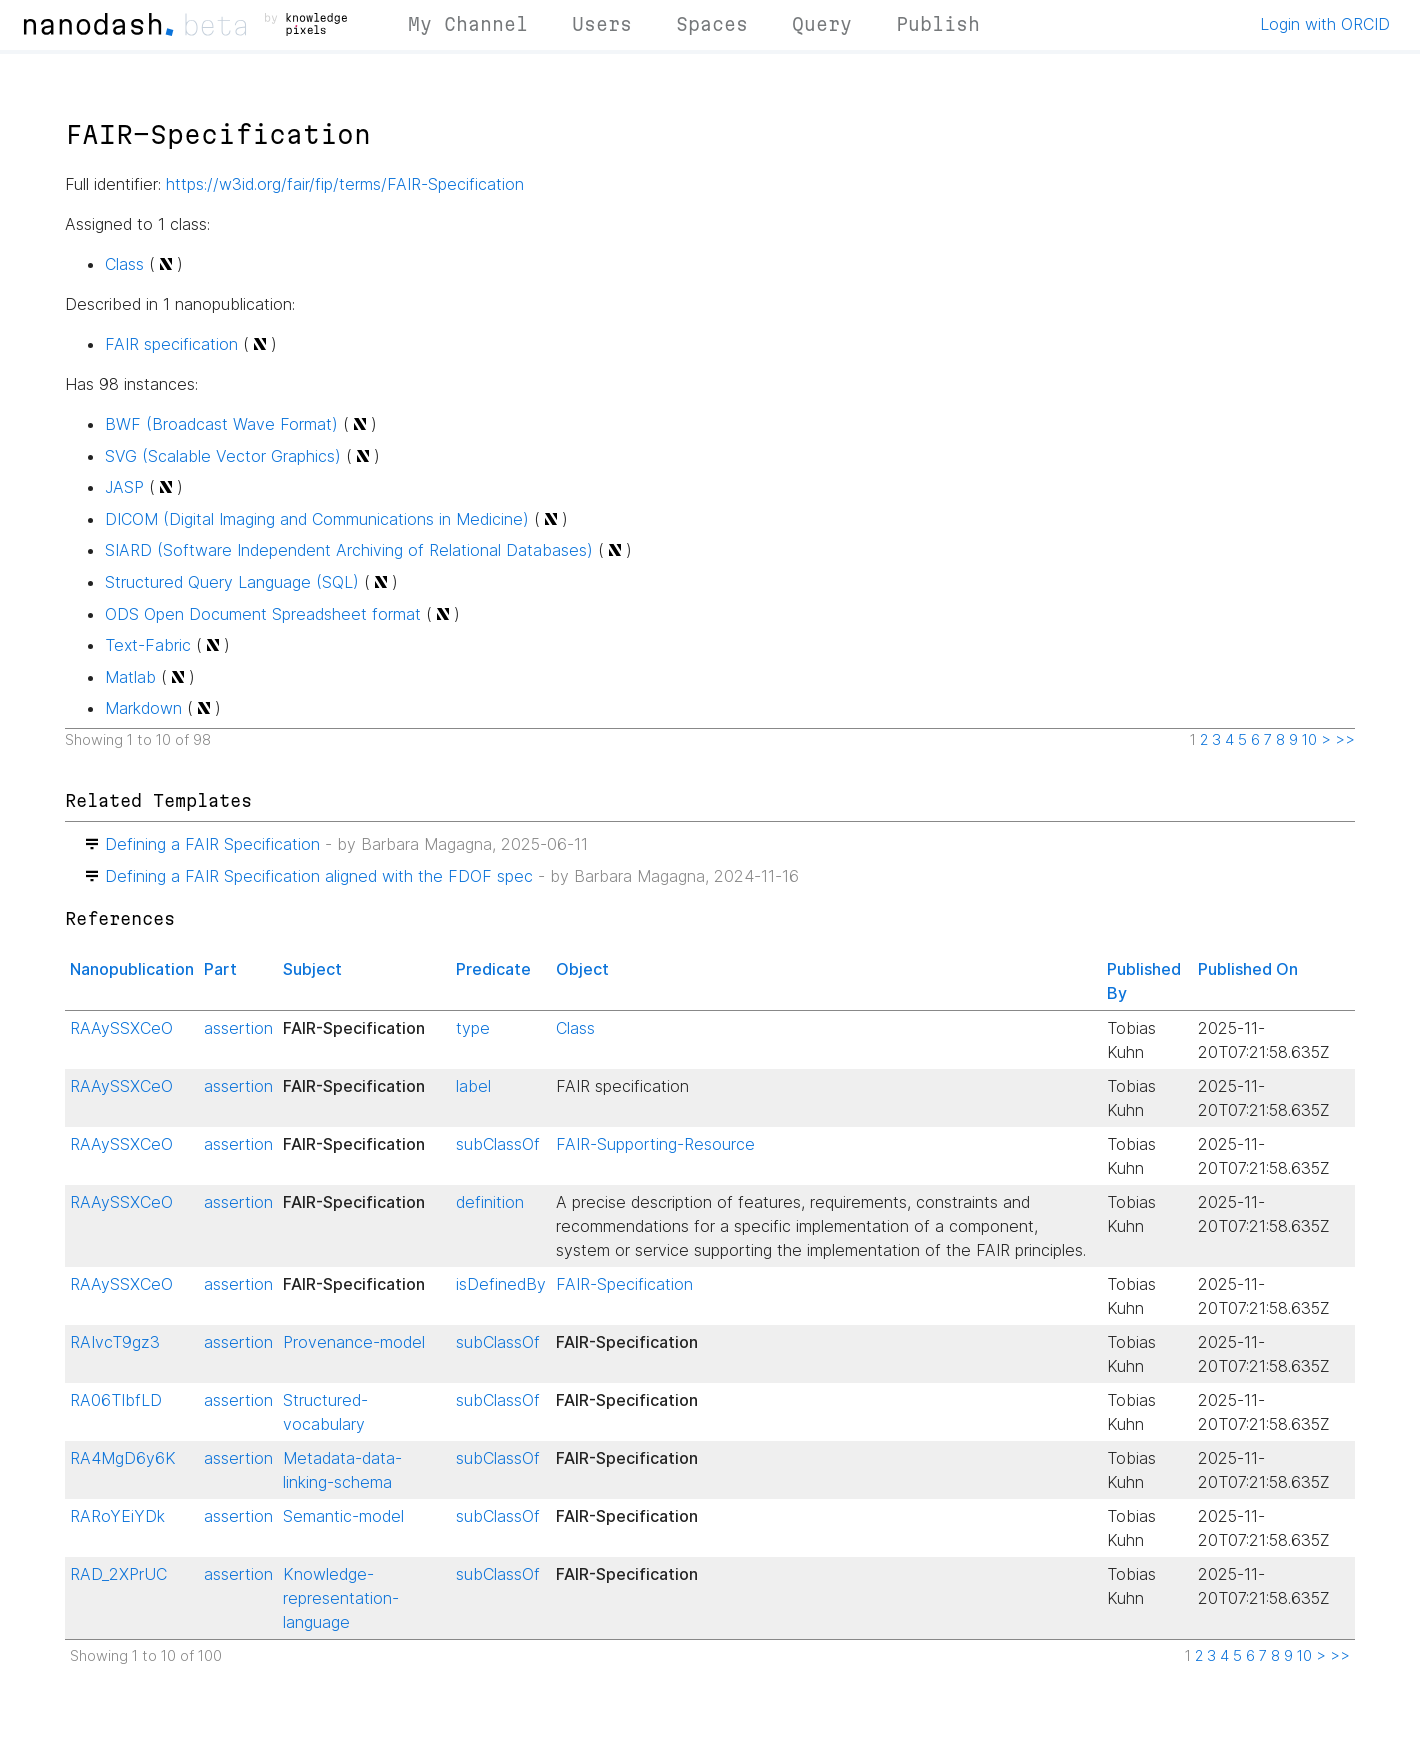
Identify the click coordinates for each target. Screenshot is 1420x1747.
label (473, 1086)
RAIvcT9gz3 (115, 1342)
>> (1345, 740)
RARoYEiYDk (117, 1516)
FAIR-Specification (624, 1284)
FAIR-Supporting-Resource (655, 1144)
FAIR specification (171, 344)
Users (602, 24)
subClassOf (498, 1144)
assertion (238, 1028)
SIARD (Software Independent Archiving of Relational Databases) (349, 550)
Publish (938, 24)
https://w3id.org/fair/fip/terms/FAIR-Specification (345, 184)
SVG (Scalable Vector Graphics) (223, 456)
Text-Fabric (148, 645)
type (473, 1028)
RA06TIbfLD (116, 1400)
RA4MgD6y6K (123, 1458)
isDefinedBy (501, 1284)
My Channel (468, 24)
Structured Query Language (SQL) (232, 582)
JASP (124, 487)
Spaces (712, 24)
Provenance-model (354, 1342)
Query (822, 24)
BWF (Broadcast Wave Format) (221, 424)
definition (490, 1202)
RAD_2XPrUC (118, 1574)
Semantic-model (343, 1516)
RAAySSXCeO (121, 1028)
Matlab (130, 677)
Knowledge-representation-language (341, 1598)
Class (124, 264)
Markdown (143, 708)
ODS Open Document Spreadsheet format (263, 614)
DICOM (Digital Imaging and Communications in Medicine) (317, 519)
